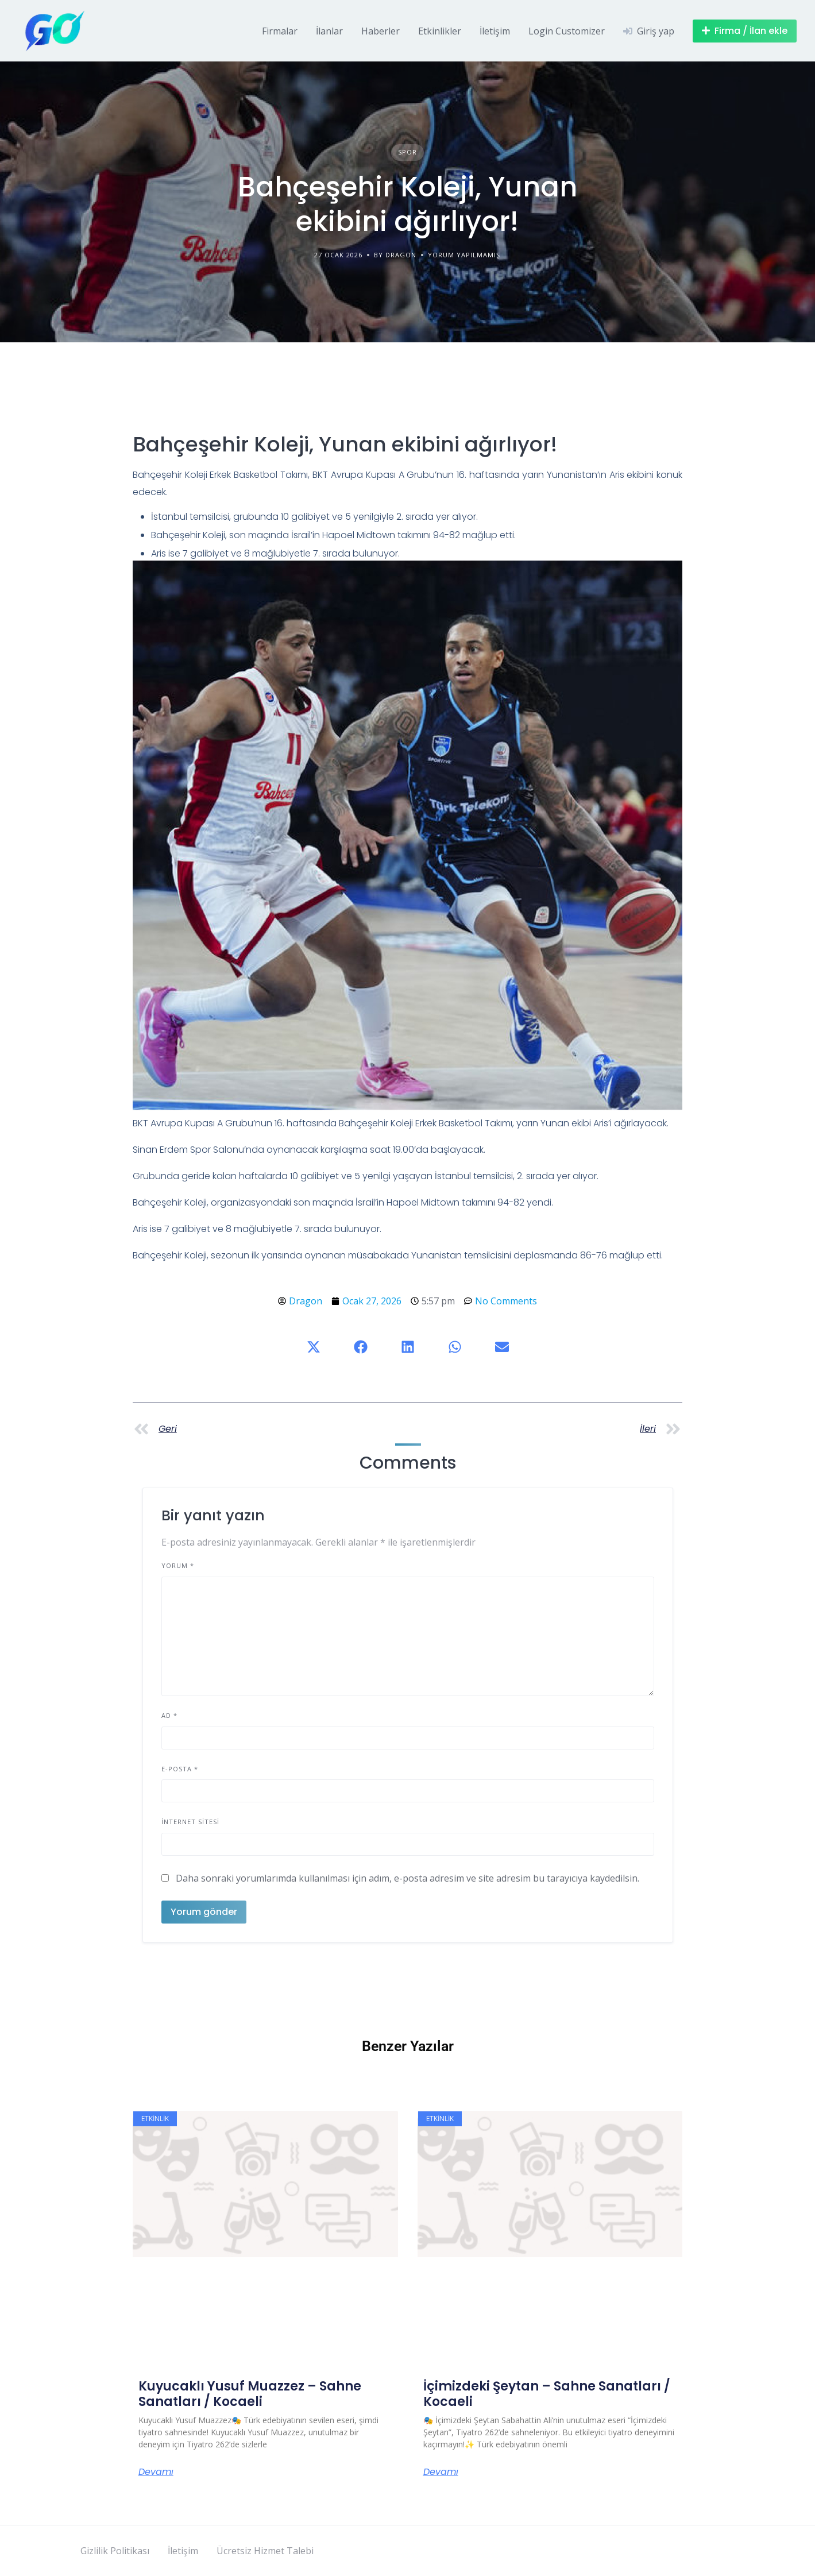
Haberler (380, 31)
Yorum (177, 1565)
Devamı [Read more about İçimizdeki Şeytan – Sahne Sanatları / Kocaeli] (440, 2472)
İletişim (495, 31)
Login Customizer (566, 31)
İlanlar (329, 31)
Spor (407, 152)
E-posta (179, 1768)
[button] (313, 1347)
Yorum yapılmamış (464, 254)
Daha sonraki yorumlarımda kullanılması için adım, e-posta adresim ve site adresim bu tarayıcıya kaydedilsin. (407, 1878)
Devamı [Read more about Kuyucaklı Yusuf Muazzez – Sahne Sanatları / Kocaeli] (155, 2472)
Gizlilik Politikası (114, 2550)
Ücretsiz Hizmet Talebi (265, 2550)
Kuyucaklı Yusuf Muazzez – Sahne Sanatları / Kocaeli (249, 2393)
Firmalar (280, 31)
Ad (169, 1715)
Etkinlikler (439, 31)
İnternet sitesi (190, 1821)
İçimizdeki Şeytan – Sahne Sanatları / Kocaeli (546, 2393)
